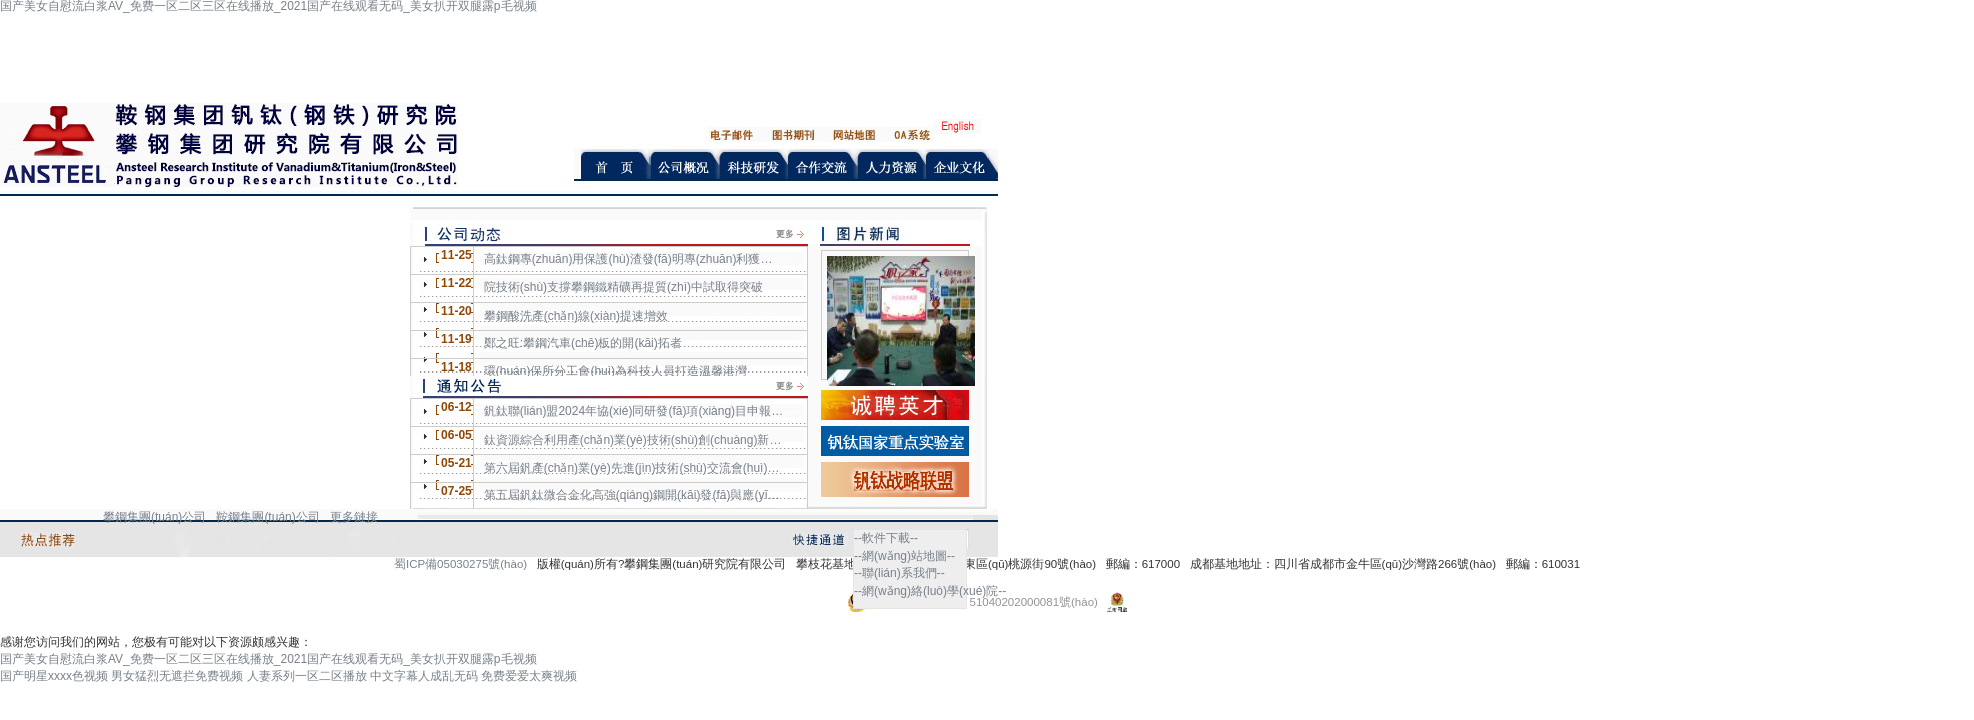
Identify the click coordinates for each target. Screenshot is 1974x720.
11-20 (456, 311)
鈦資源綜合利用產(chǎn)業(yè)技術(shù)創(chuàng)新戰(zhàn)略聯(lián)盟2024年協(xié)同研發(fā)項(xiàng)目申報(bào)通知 (634, 440)
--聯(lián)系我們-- (899, 573)
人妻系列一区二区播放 (307, 676)
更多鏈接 (354, 517)
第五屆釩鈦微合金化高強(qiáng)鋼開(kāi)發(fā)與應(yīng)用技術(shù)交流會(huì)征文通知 (634, 495)
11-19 (456, 339)
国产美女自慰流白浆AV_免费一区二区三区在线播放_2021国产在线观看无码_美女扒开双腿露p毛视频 (268, 659)
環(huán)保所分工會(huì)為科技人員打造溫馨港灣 (615, 371)
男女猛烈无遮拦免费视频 (177, 676)
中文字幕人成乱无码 (424, 676)
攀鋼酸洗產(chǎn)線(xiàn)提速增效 (576, 316)
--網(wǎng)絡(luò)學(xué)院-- (930, 591)
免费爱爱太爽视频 (529, 676)
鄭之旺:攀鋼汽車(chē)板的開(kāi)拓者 (583, 343)
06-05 (456, 435)
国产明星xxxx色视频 (54, 676)
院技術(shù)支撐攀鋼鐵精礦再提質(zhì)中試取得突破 (623, 287)
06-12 (456, 407)
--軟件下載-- (886, 538)
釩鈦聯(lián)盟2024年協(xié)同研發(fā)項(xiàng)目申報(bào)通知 (634, 411)
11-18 (456, 367)
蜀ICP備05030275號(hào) (460, 564)
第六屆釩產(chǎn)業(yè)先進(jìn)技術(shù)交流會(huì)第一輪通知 (634, 468)
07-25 (456, 491)
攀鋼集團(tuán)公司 (154, 517)
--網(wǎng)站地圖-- (904, 556)
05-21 (456, 463)
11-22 (456, 283)
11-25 (456, 255)
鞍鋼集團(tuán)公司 (267, 517)
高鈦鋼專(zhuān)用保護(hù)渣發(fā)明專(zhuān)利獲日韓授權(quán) (634, 259)
